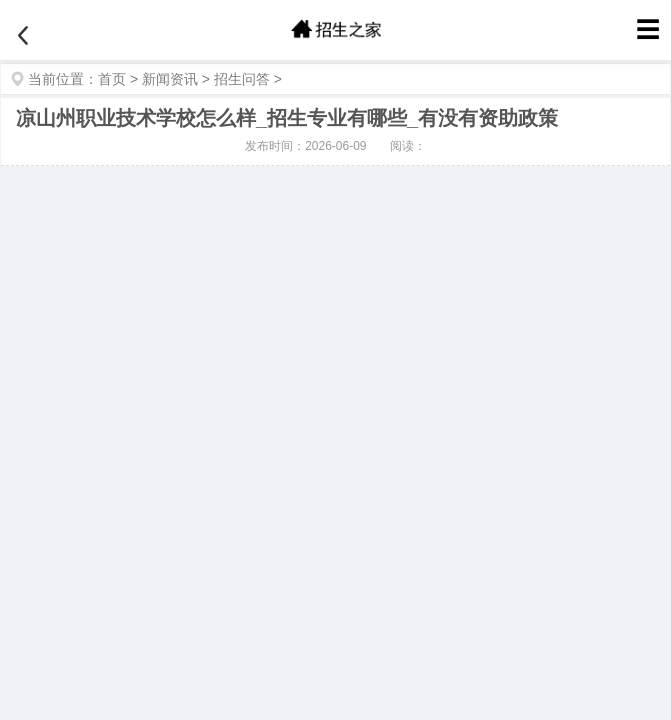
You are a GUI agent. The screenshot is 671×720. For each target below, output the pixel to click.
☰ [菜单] (648, 29)
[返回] (23, 36)
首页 (112, 79)
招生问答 (242, 79)
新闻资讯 (170, 79)
